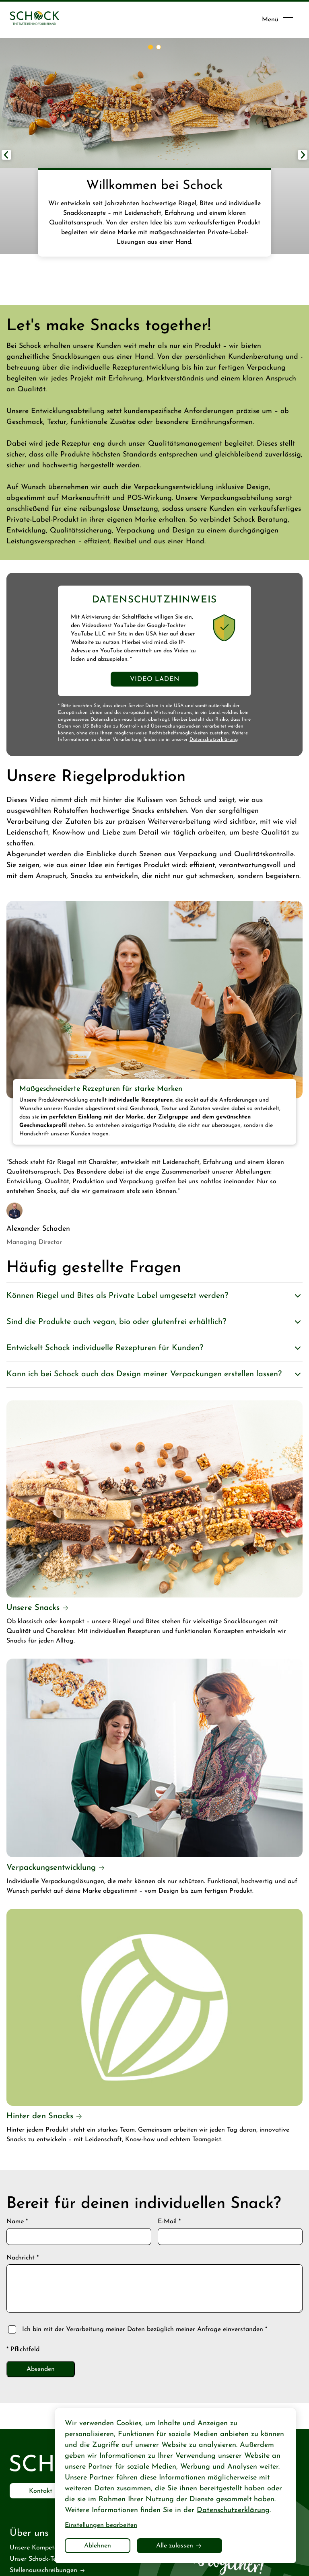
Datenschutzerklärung (214, 739)
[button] (302, 155)
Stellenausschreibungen (43, 2570)
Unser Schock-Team (37, 2559)
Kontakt (40, 2491)
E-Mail (169, 2221)
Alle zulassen (174, 2546)
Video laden (154, 679)
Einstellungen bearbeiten (101, 2525)
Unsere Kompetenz (37, 2548)
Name (17, 2221)
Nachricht (22, 2258)
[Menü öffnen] (277, 19)
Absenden (41, 2369)
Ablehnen (97, 2546)
